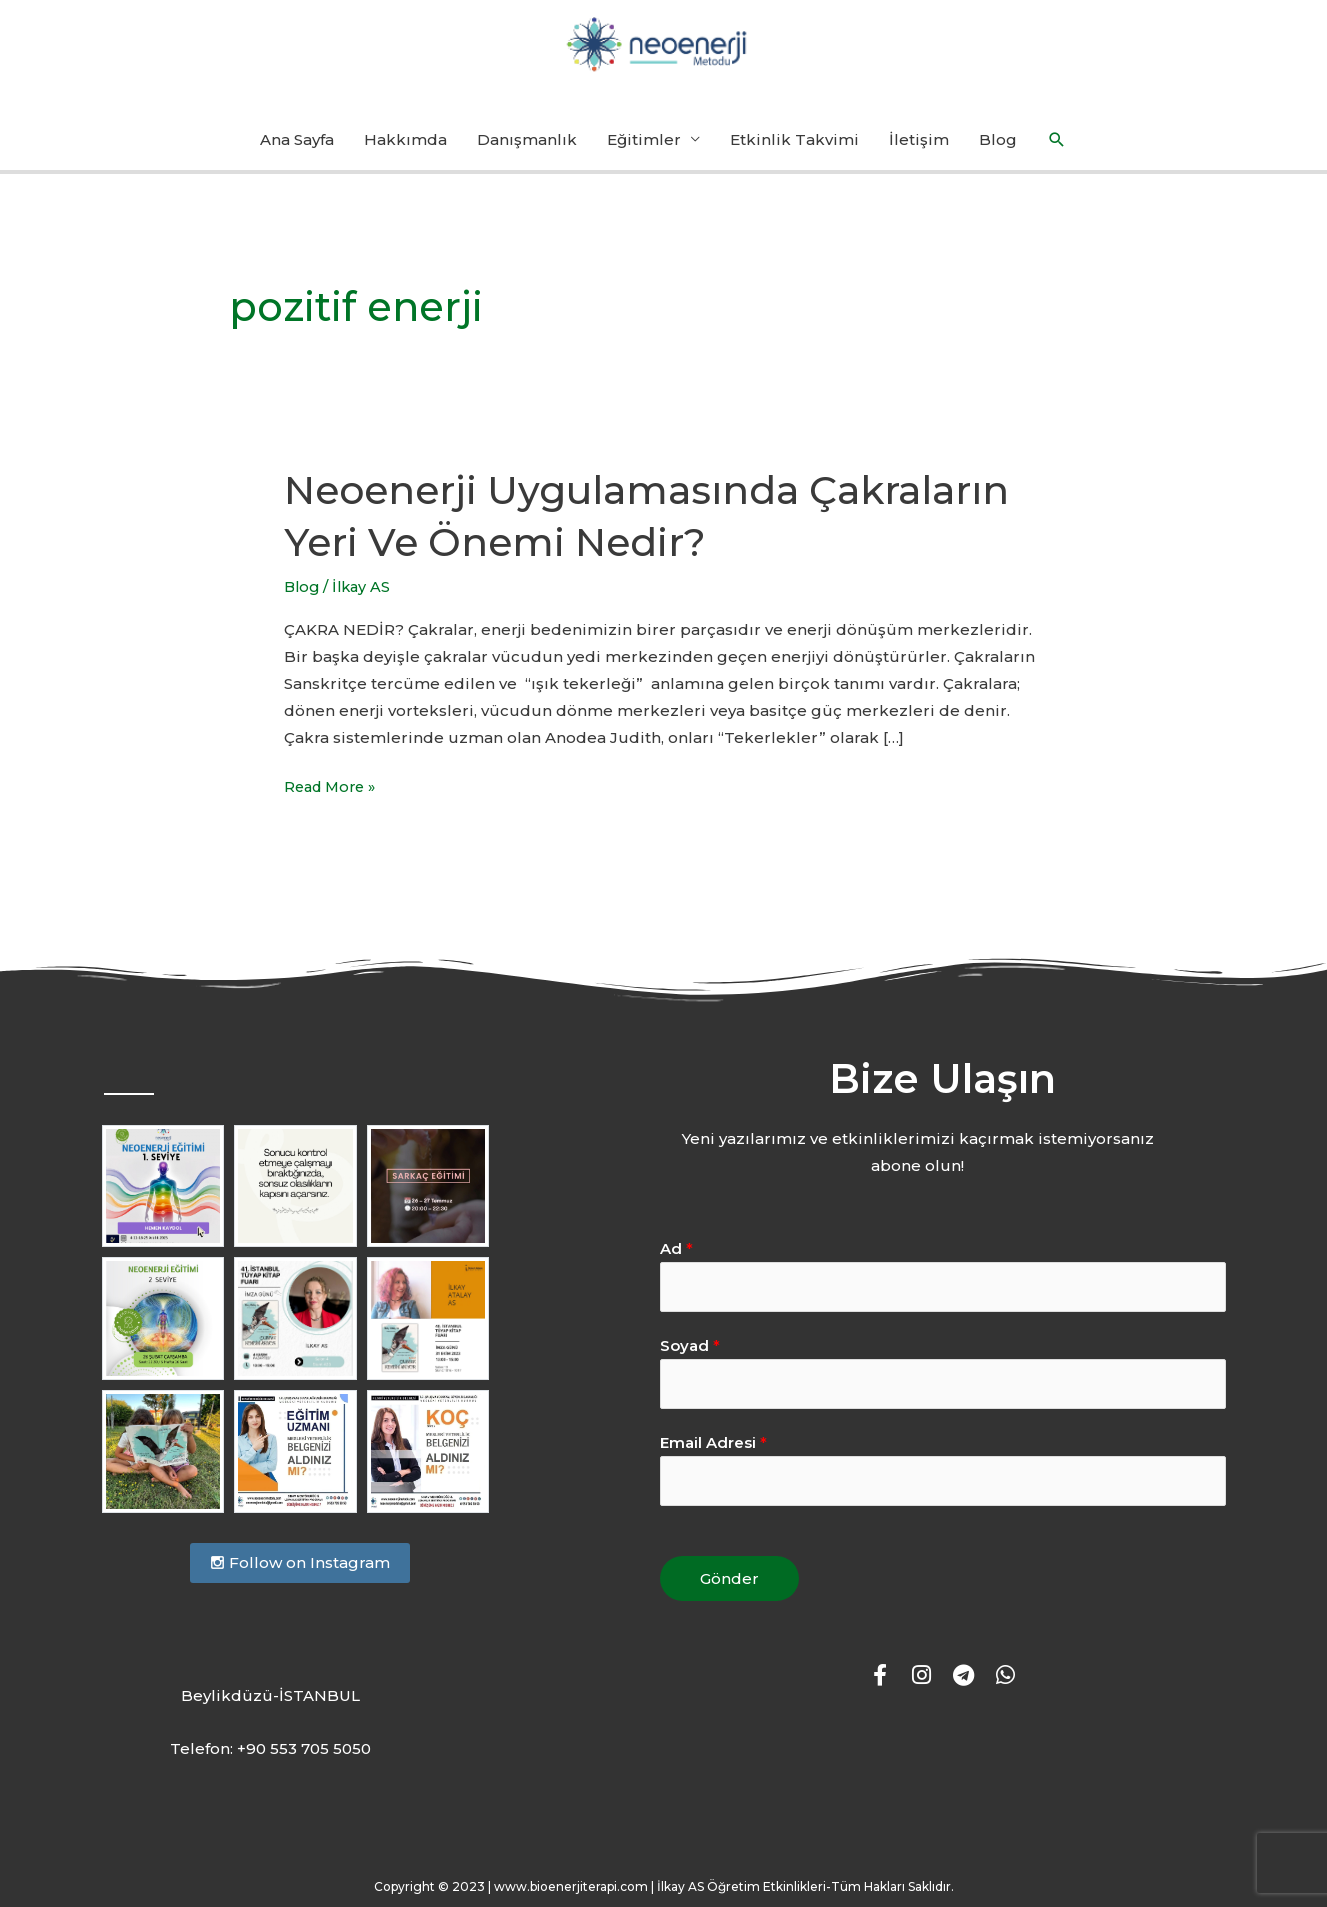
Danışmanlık (527, 148)
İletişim (919, 148)
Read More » (333, 793)
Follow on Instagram (300, 1570)
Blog (998, 148)
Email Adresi (713, 1454)
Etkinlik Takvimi (794, 148)
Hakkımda (405, 148)
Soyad (690, 1355)
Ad (676, 1257)
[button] (1057, 149)
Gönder (729, 1591)
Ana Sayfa (297, 148)
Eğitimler (644, 148)
